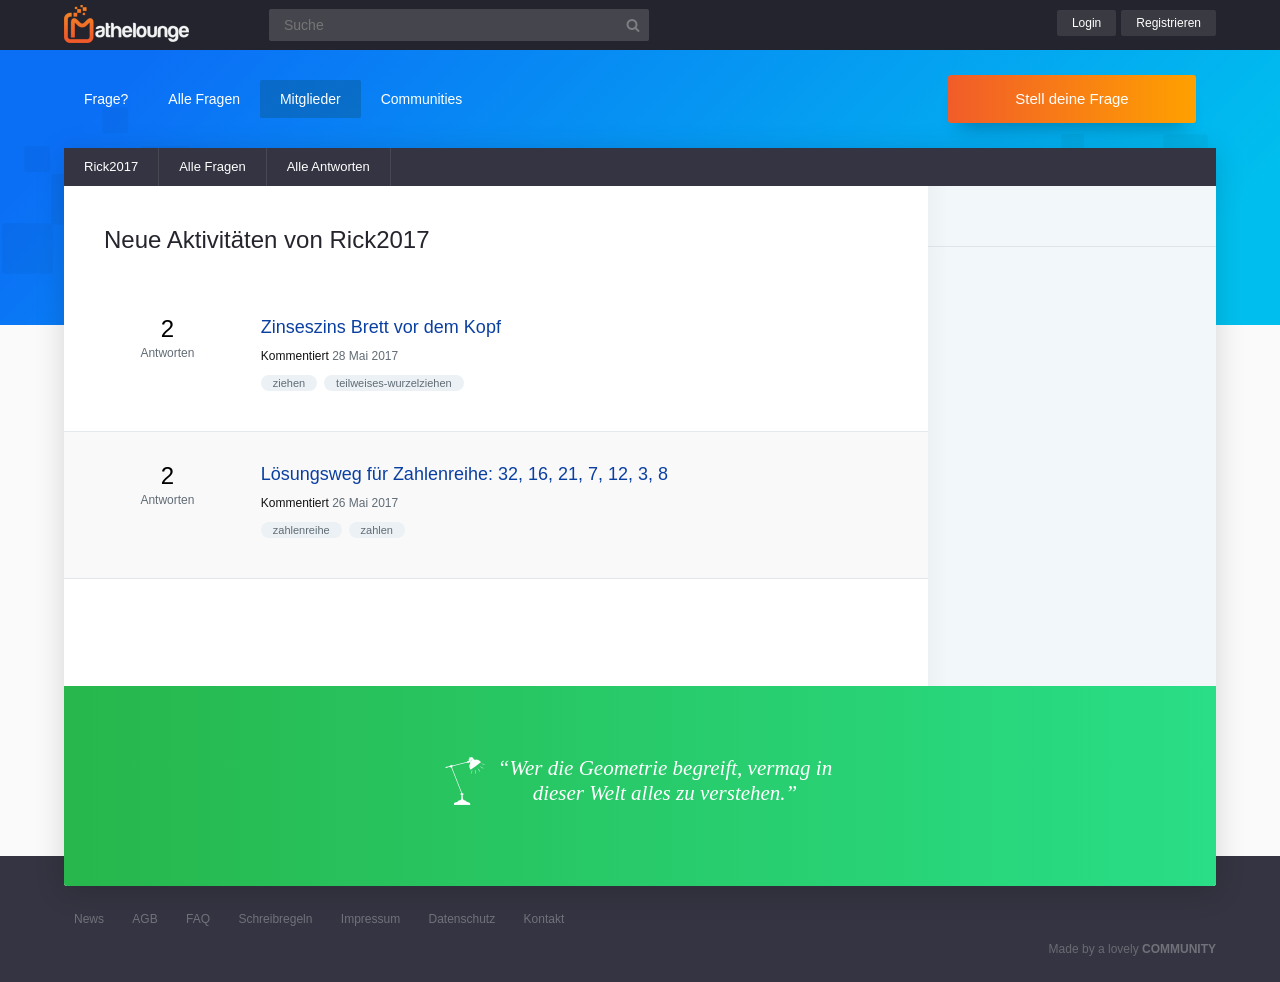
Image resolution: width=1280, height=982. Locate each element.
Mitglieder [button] (310, 99)
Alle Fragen (212, 166)
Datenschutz (461, 919)
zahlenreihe (301, 530)
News (89, 919)
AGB (144, 919)
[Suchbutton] (633, 25)
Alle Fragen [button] (204, 99)
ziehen (289, 383)
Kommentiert (295, 356)
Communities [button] (422, 99)
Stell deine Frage (1071, 98)
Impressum (370, 919)
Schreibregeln (275, 919)
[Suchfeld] (459, 25)
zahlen (377, 530)
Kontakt (544, 919)
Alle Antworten (328, 166)
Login (1086, 23)
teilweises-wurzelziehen (394, 383)
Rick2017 (111, 166)
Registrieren (1168, 23)
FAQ (198, 919)
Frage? (106, 99)
